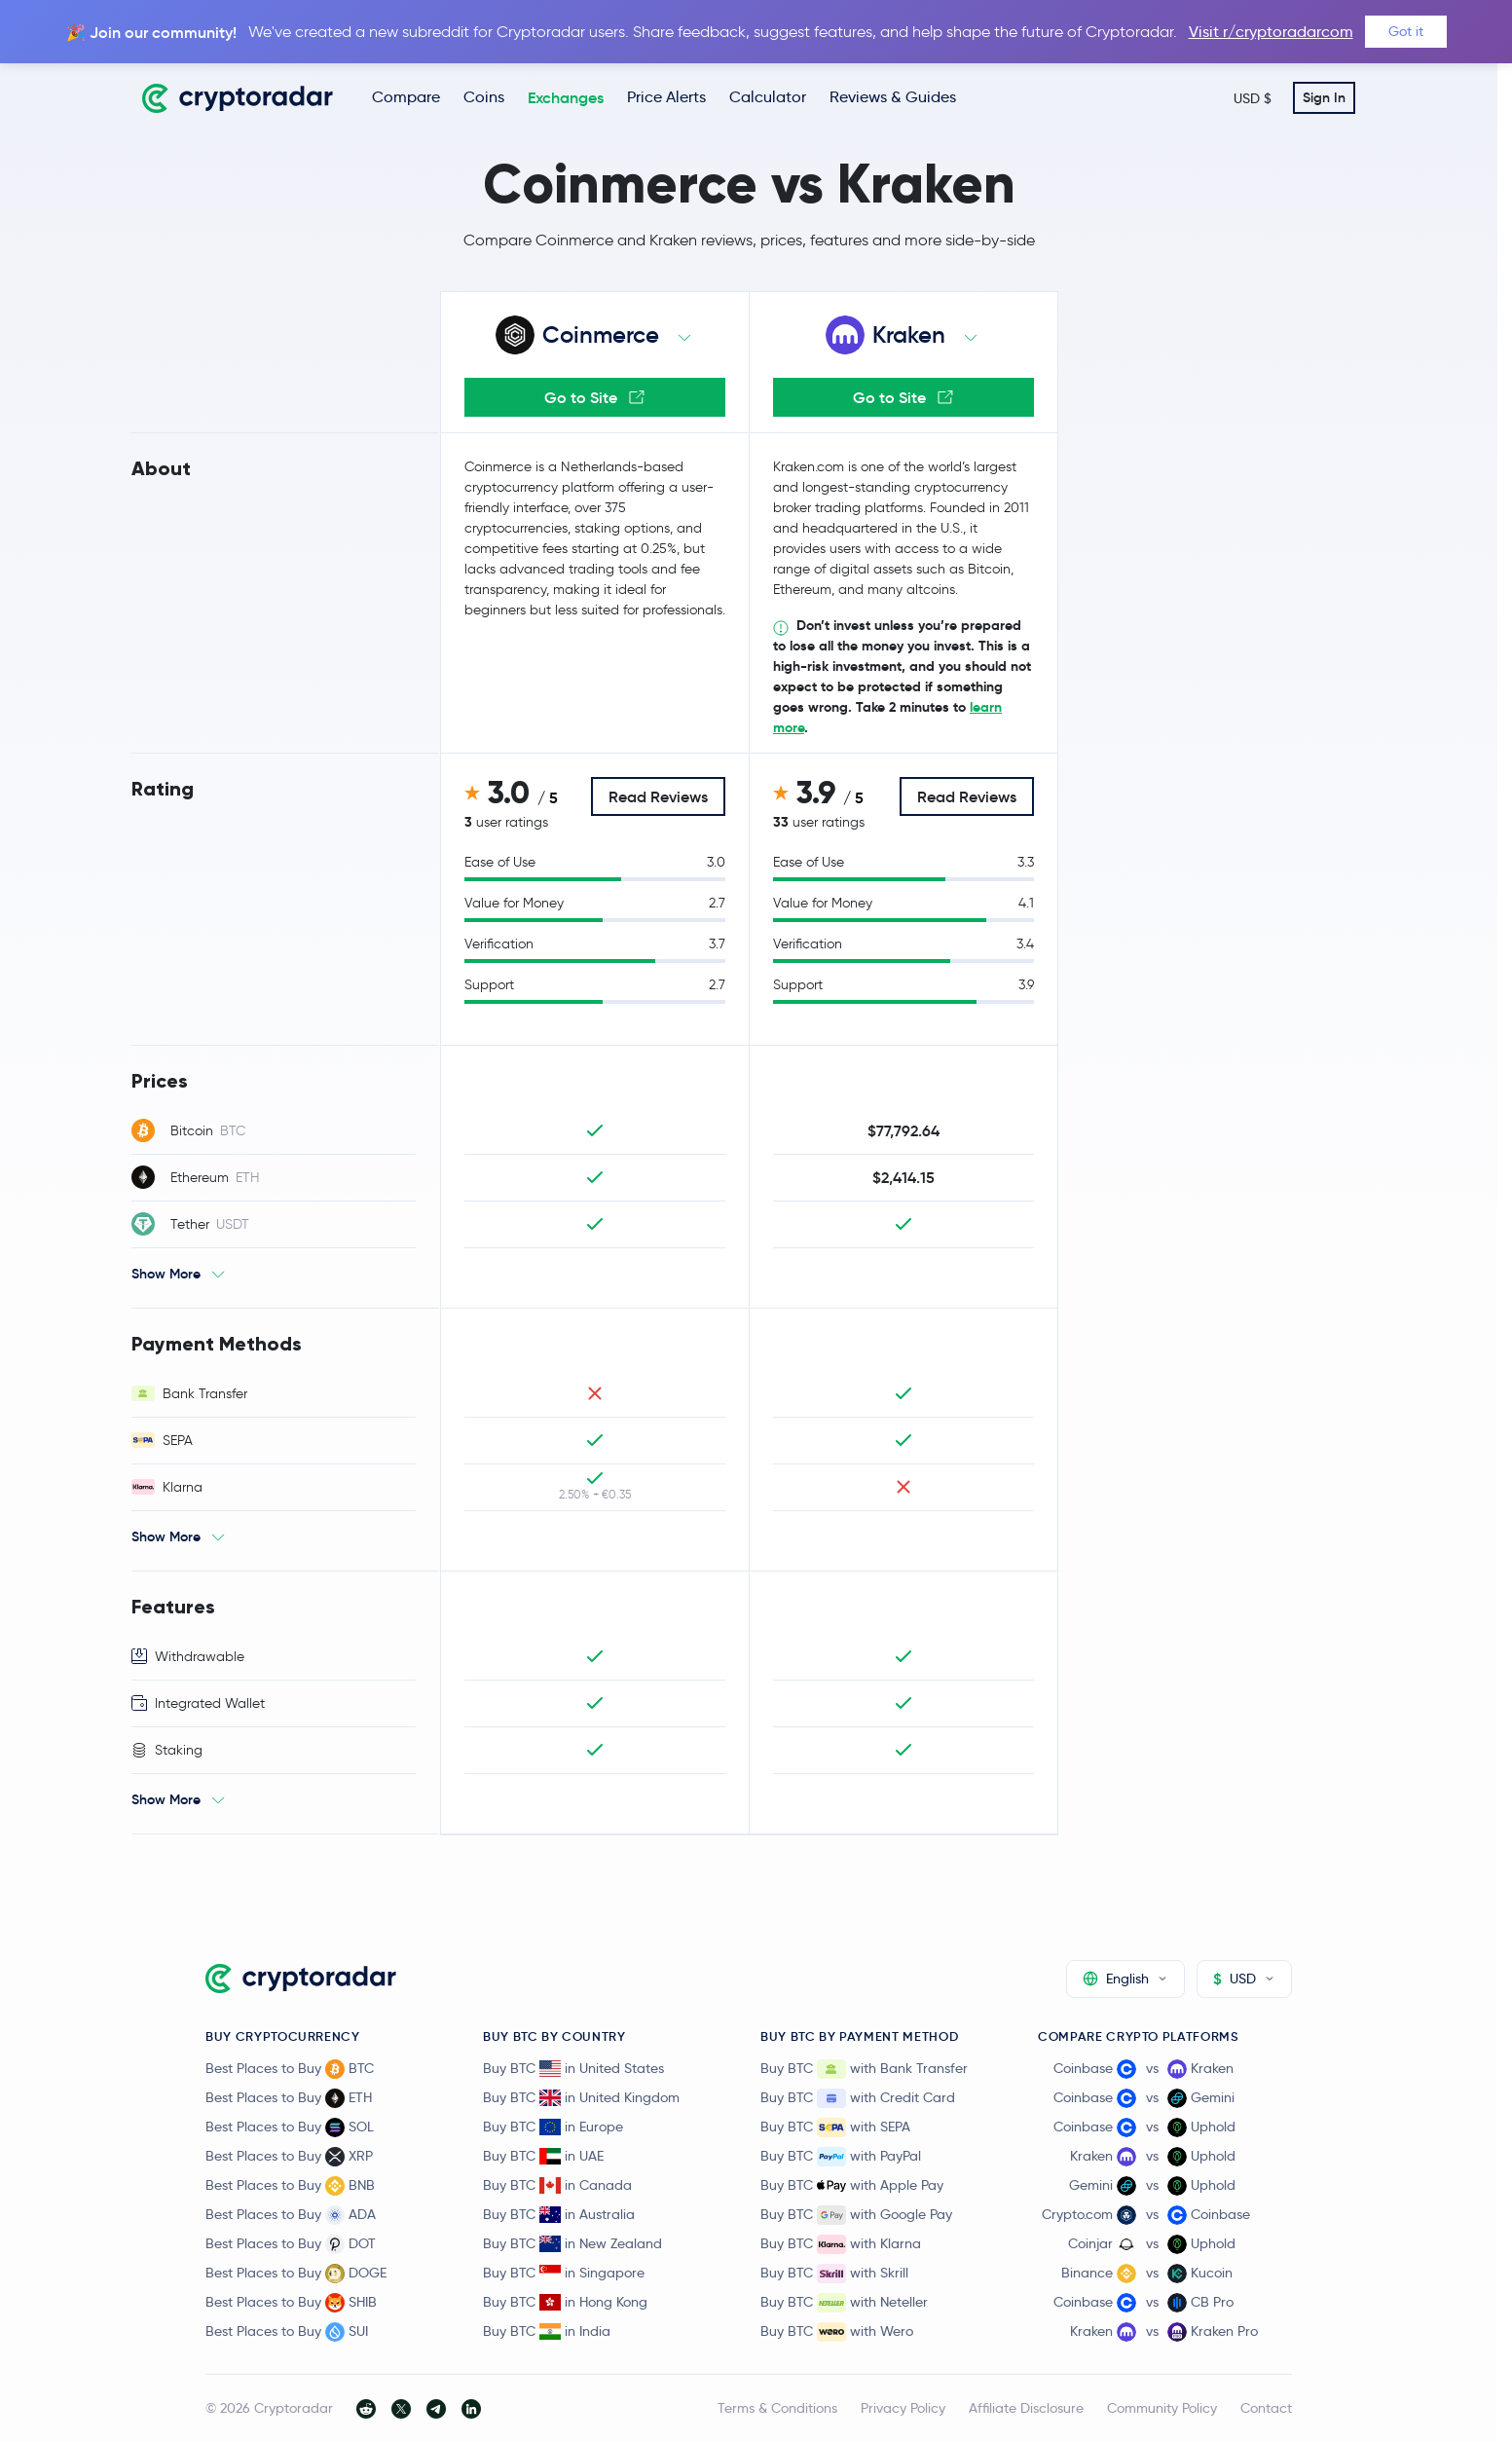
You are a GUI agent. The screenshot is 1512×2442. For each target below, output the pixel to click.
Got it (1405, 31)
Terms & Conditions (777, 2408)
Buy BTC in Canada (557, 2185)
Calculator (767, 97)
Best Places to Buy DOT (290, 2244)
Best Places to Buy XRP (289, 2156)
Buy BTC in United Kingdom (581, 2097)
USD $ (1253, 98)
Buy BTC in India (546, 2331)
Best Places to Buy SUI (286, 2332)
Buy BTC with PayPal (840, 2156)
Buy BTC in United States (573, 2068)
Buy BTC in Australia (559, 2214)
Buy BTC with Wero (836, 2332)
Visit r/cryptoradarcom (1271, 31)
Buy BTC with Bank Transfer (864, 2069)
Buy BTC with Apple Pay (851, 2186)
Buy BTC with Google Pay (856, 2215)
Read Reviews (658, 796)
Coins (483, 97)
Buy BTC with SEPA (835, 2127)
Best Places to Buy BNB (290, 2186)
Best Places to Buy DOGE (296, 2273)
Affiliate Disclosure (1026, 2408)
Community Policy (1162, 2408)
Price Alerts (666, 97)
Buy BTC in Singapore (564, 2272)
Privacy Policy (903, 2408)
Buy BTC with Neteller (844, 2302)
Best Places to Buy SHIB (291, 2302)
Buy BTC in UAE (543, 2155)
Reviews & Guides (893, 97)
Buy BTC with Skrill (834, 2273)
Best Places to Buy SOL (289, 2127)
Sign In (1324, 97)
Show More (166, 1273)
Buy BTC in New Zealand (572, 2243)
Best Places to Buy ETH (288, 2098)
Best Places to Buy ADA (290, 2215)
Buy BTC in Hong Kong (565, 2302)
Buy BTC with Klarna (840, 2244)
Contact (1266, 2408)
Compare (406, 97)
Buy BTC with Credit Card (857, 2098)
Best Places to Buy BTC (289, 2069)
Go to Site (594, 397)
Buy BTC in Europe (553, 2126)
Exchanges (566, 97)
